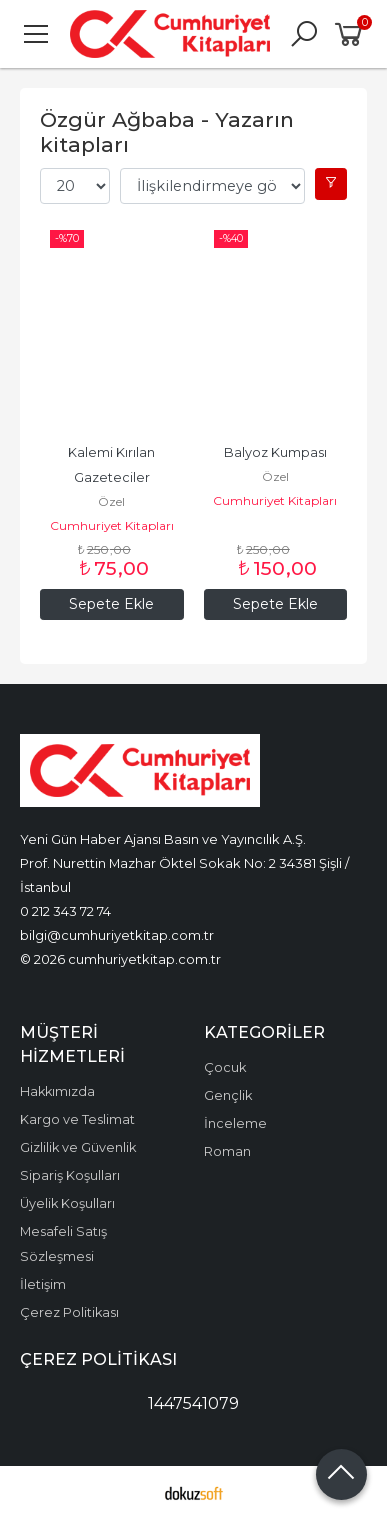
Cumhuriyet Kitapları (112, 525)
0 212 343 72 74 (65, 911)
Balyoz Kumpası (275, 452)
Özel (111, 501)
